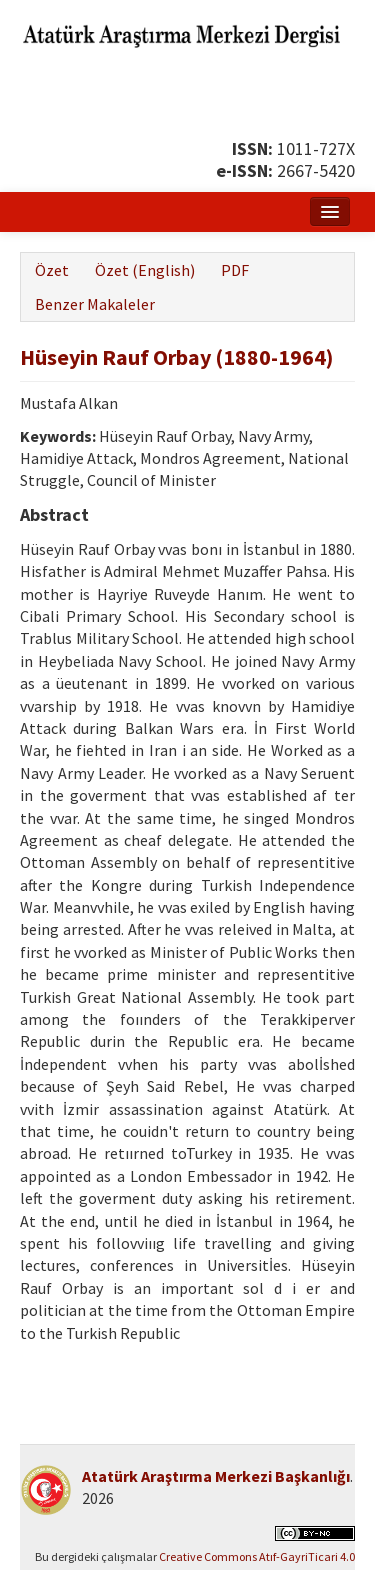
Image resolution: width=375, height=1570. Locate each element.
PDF (235, 270)
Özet (52, 270)
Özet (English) (145, 270)
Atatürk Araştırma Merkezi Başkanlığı (216, 1476)
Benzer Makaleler (95, 304)
